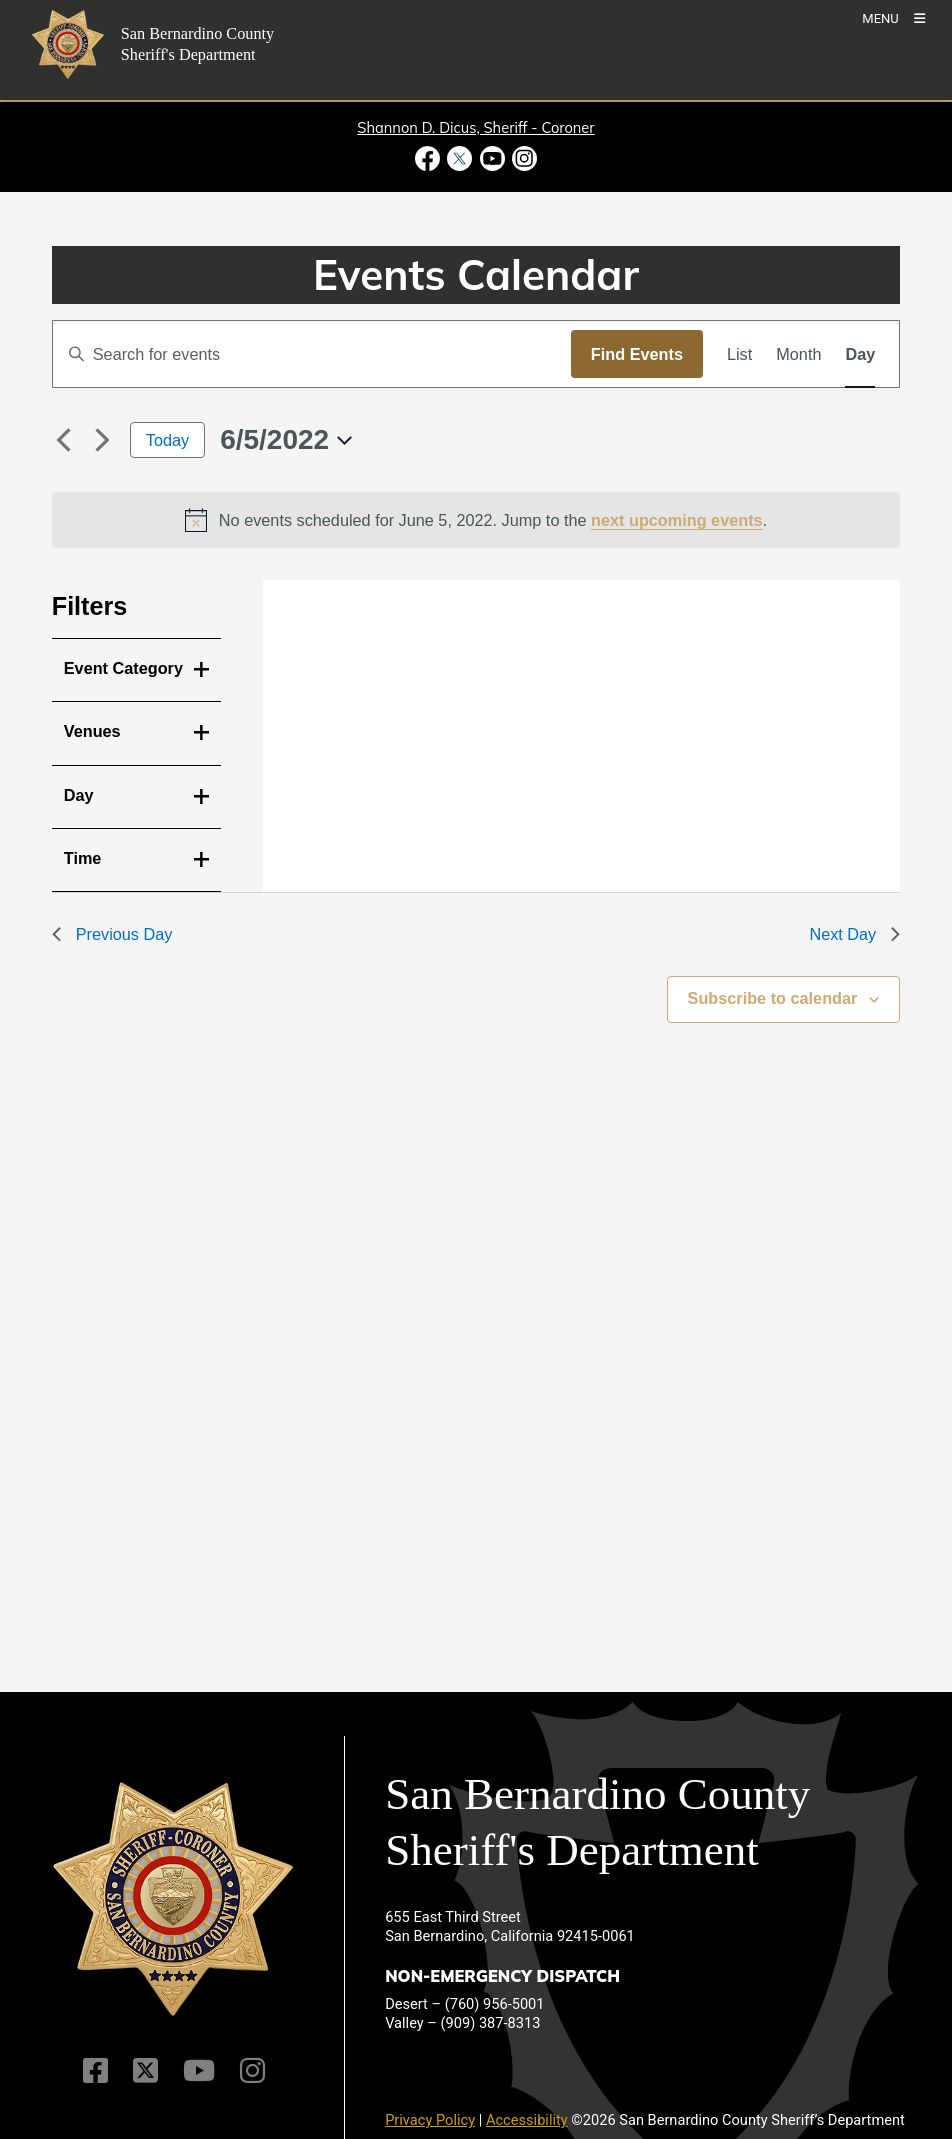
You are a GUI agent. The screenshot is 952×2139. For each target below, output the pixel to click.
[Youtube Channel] (199, 2070)
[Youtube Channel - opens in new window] (492, 158)
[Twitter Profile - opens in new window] (460, 158)
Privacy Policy (430, 2120)
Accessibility (527, 2120)
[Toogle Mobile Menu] (893, 17)
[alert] (476, 520)
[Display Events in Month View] (798, 354)
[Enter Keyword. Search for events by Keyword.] (312, 354)
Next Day (854, 934)
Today (167, 440)
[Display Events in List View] (739, 354)
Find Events (637, 354)
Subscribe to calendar (773, 998)
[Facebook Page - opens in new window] (429, 158)
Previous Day (112, 934)
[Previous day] (64, 440)
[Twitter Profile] (145, 2070)
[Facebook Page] (95, 2070)
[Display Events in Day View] (860, 354)
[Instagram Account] (252, 2070)
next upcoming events (677, 520)
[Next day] (103, 440)
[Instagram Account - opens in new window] (522, 158)
